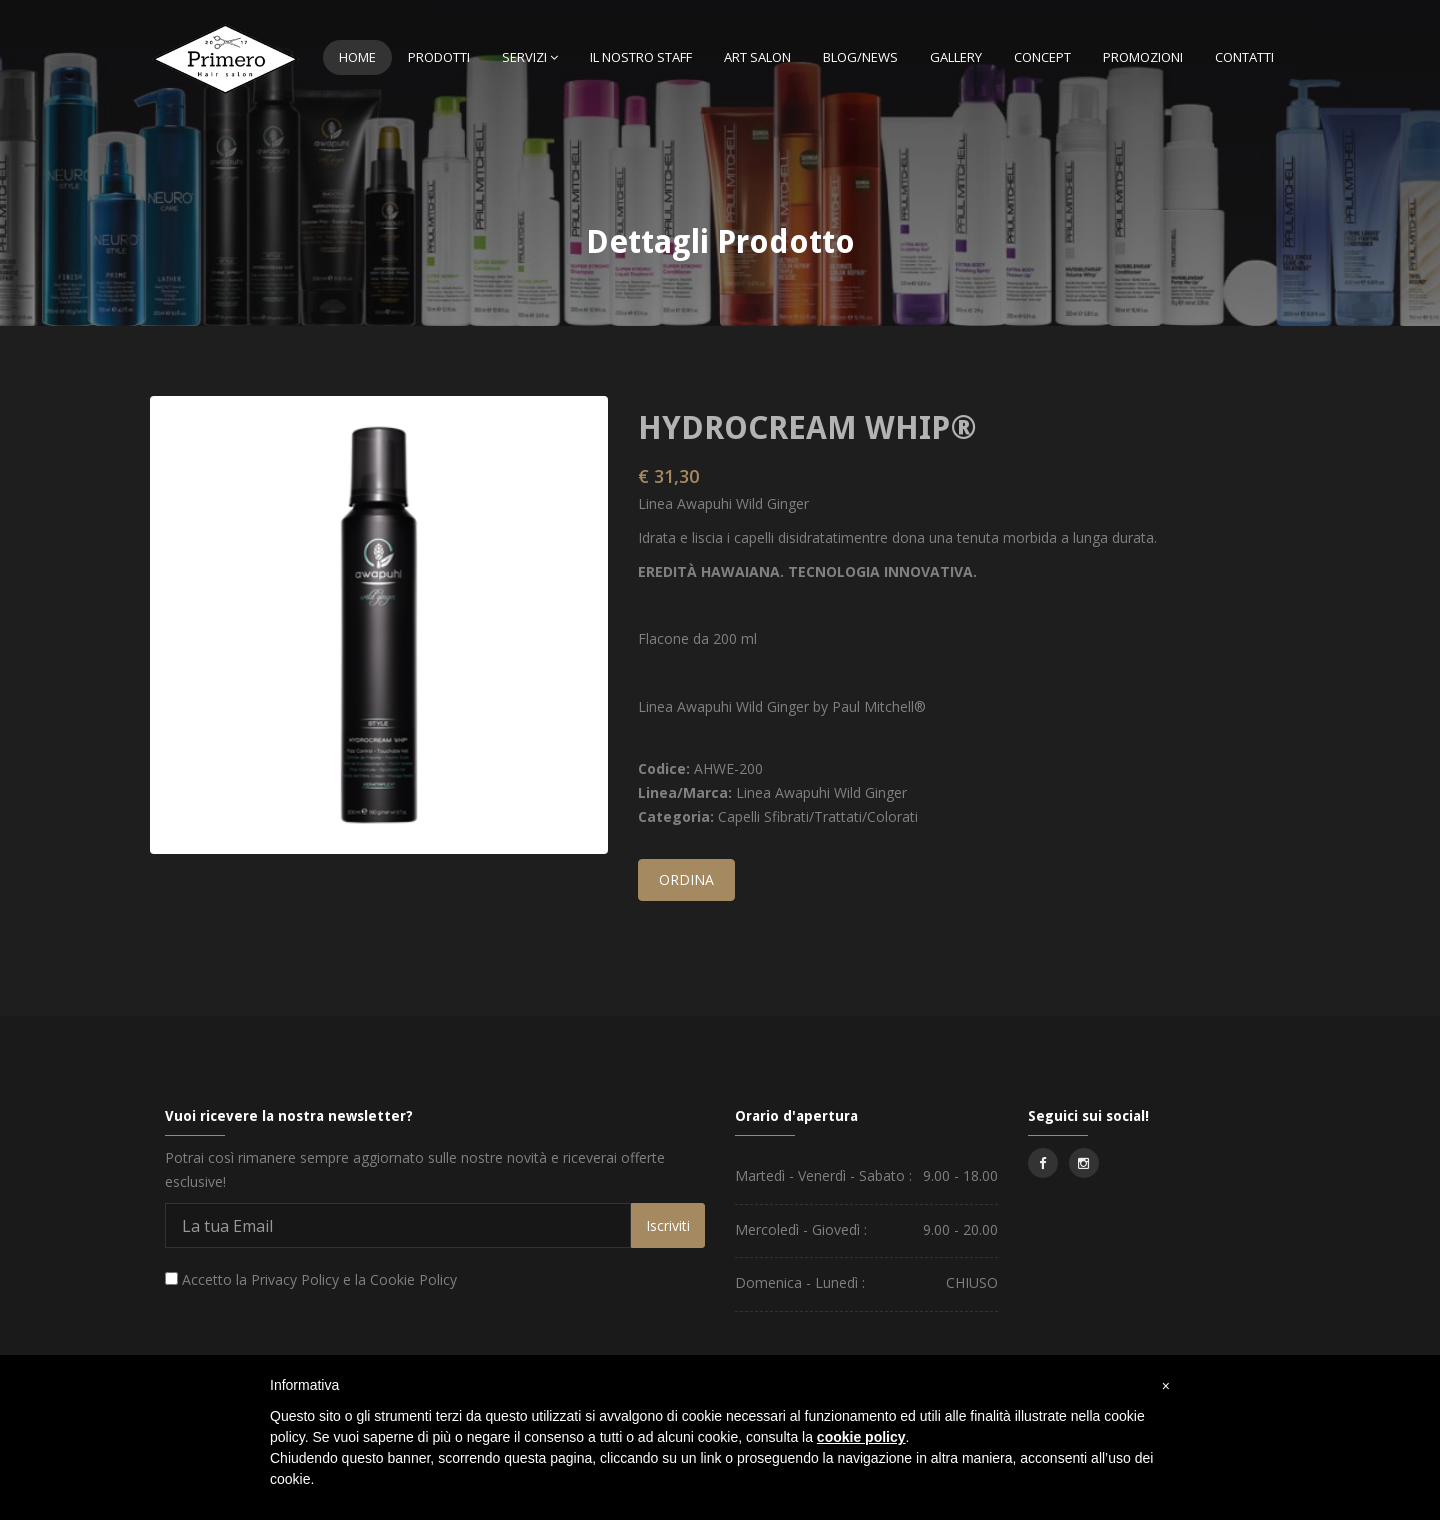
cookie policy (861, 1437)
